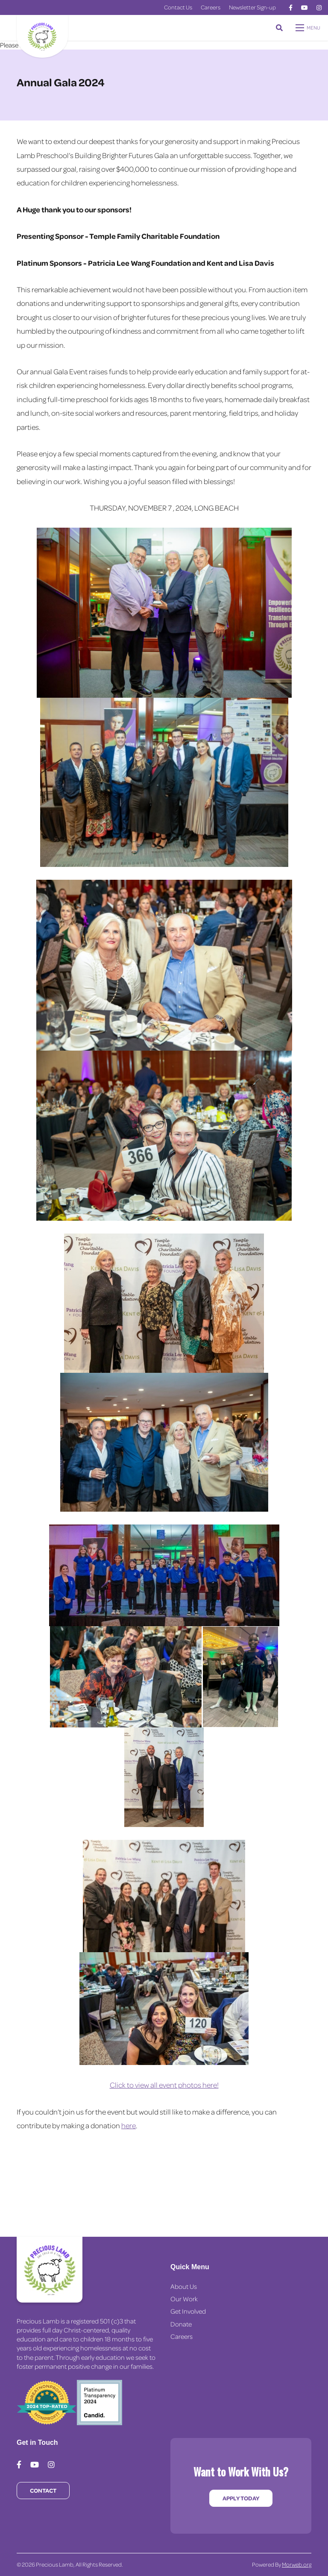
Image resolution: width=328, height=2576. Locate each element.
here (128, 2125)
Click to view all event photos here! (164, 2084)
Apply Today (241, 2498)
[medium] (291, 8)
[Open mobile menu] (309, 27)
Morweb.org (296, 2564)
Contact (43, 2490)
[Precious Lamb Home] (49, 2270)
